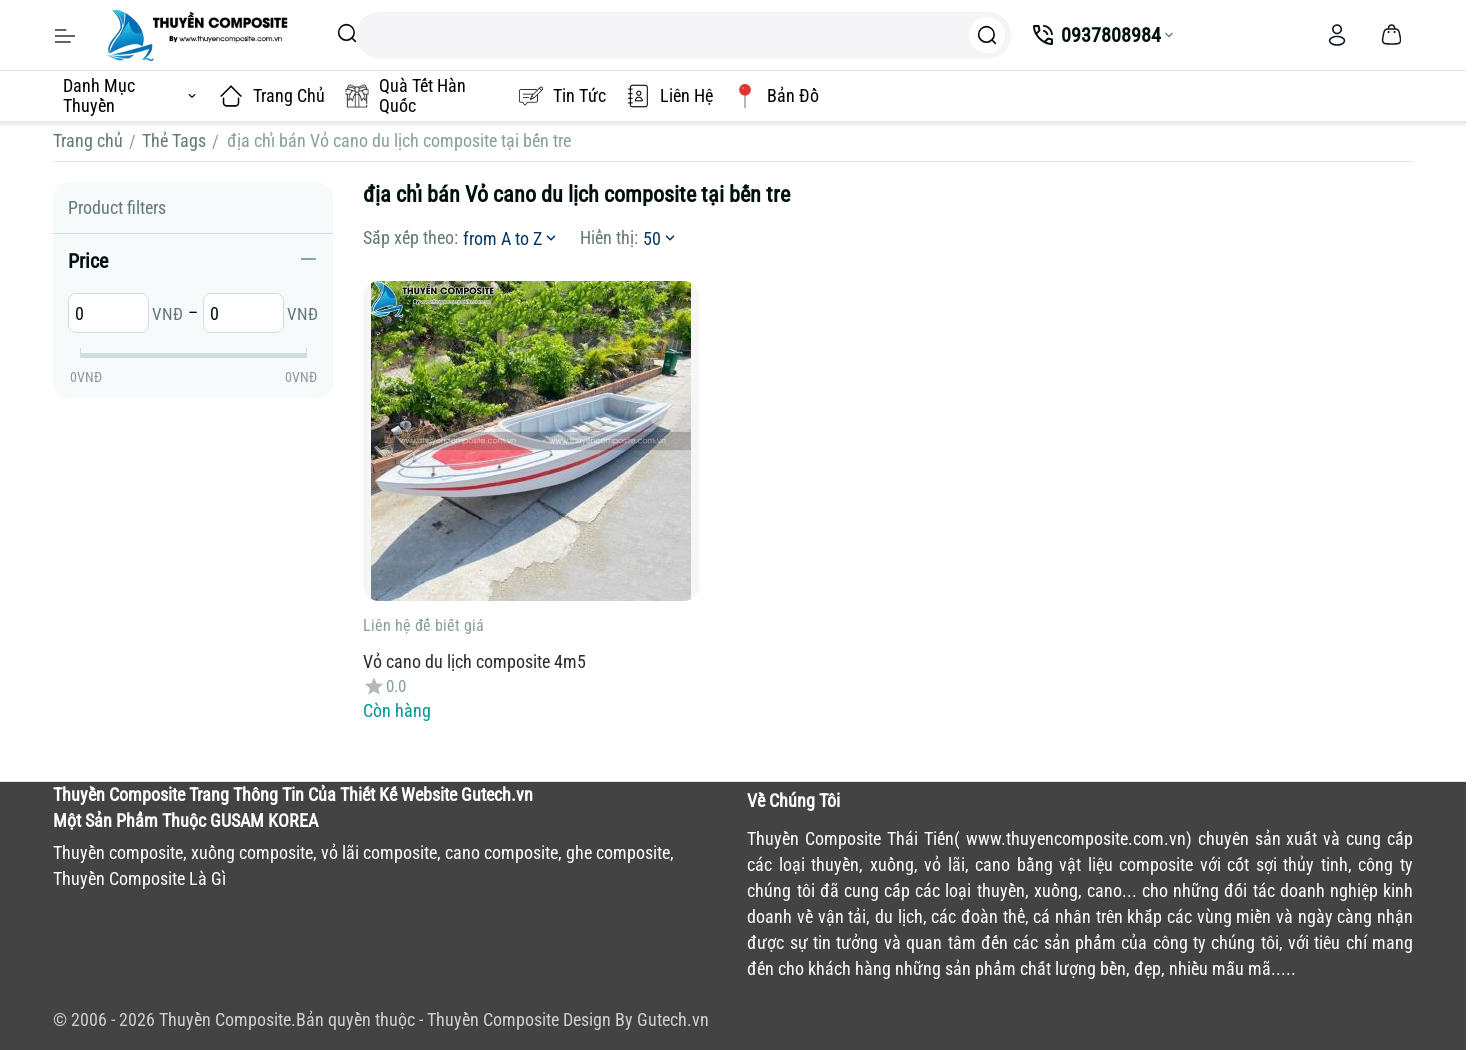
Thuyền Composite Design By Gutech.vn (568, 1019)
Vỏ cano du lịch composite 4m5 (474, 661)
